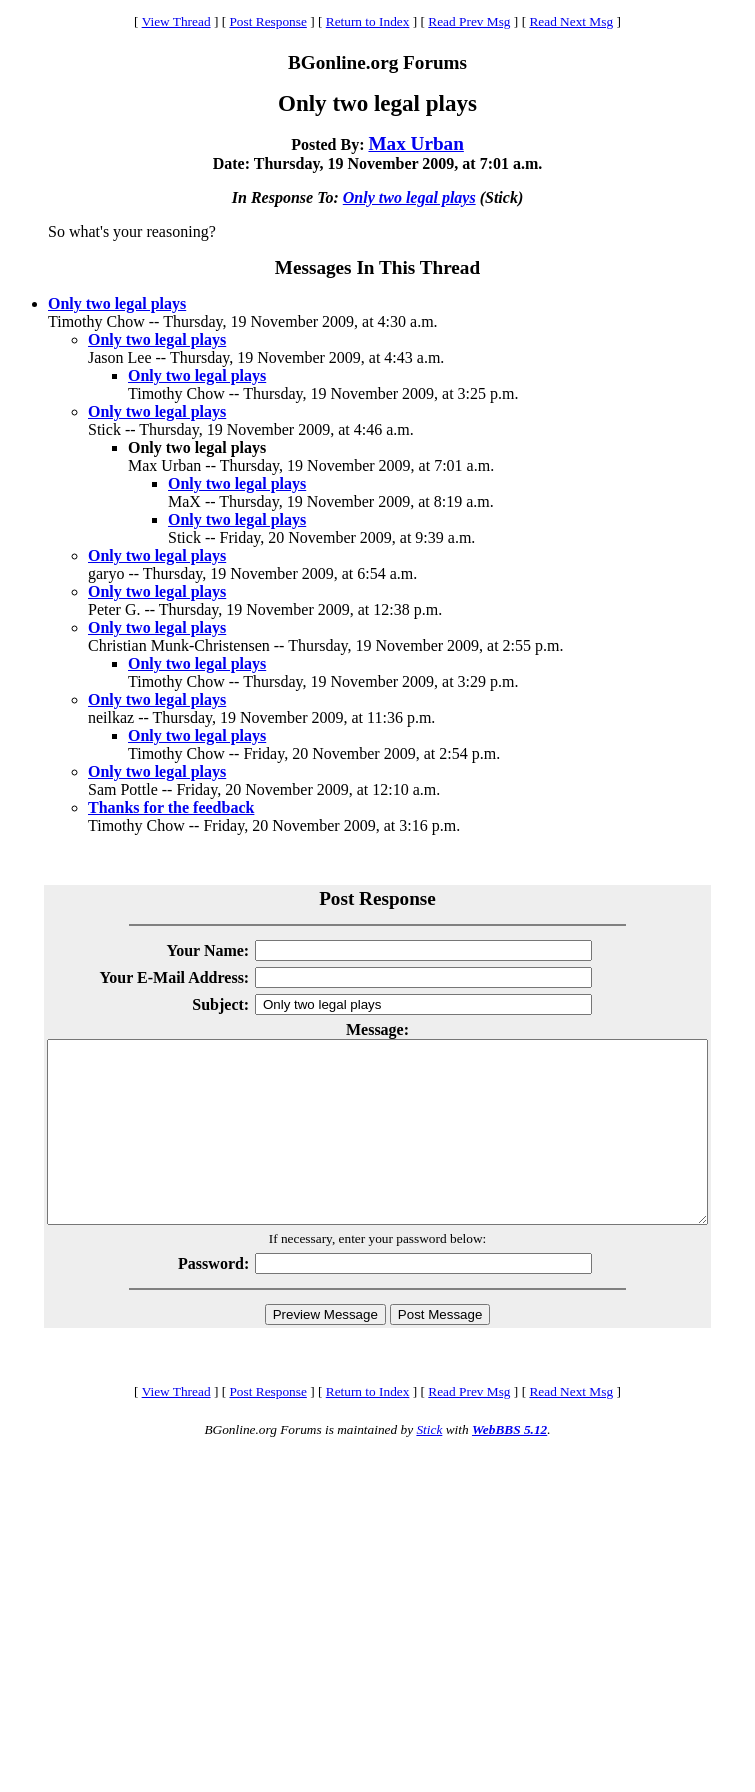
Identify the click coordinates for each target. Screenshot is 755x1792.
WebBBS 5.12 (509, 1465)
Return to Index (368, 21)
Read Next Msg (571, 21)
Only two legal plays (409, 197)
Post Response (267, 21)
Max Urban (415, 143)
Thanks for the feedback (171, 807)
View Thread (176, 21)
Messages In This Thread (377, 267)
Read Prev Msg (469, 21)
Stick (429, 1465)
